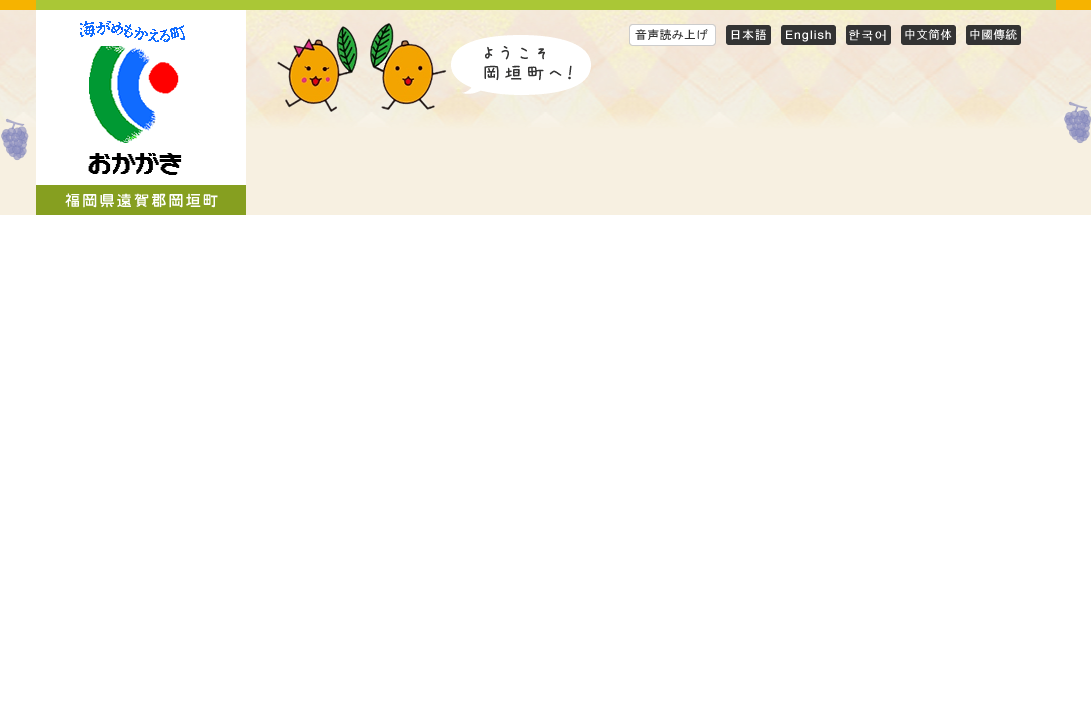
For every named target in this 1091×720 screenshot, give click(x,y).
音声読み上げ (672, 34)
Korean (868, 34)
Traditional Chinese (993, 34)
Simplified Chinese (928, 34)
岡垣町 (141, 112)
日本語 (748, 34)
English (808, 34)
